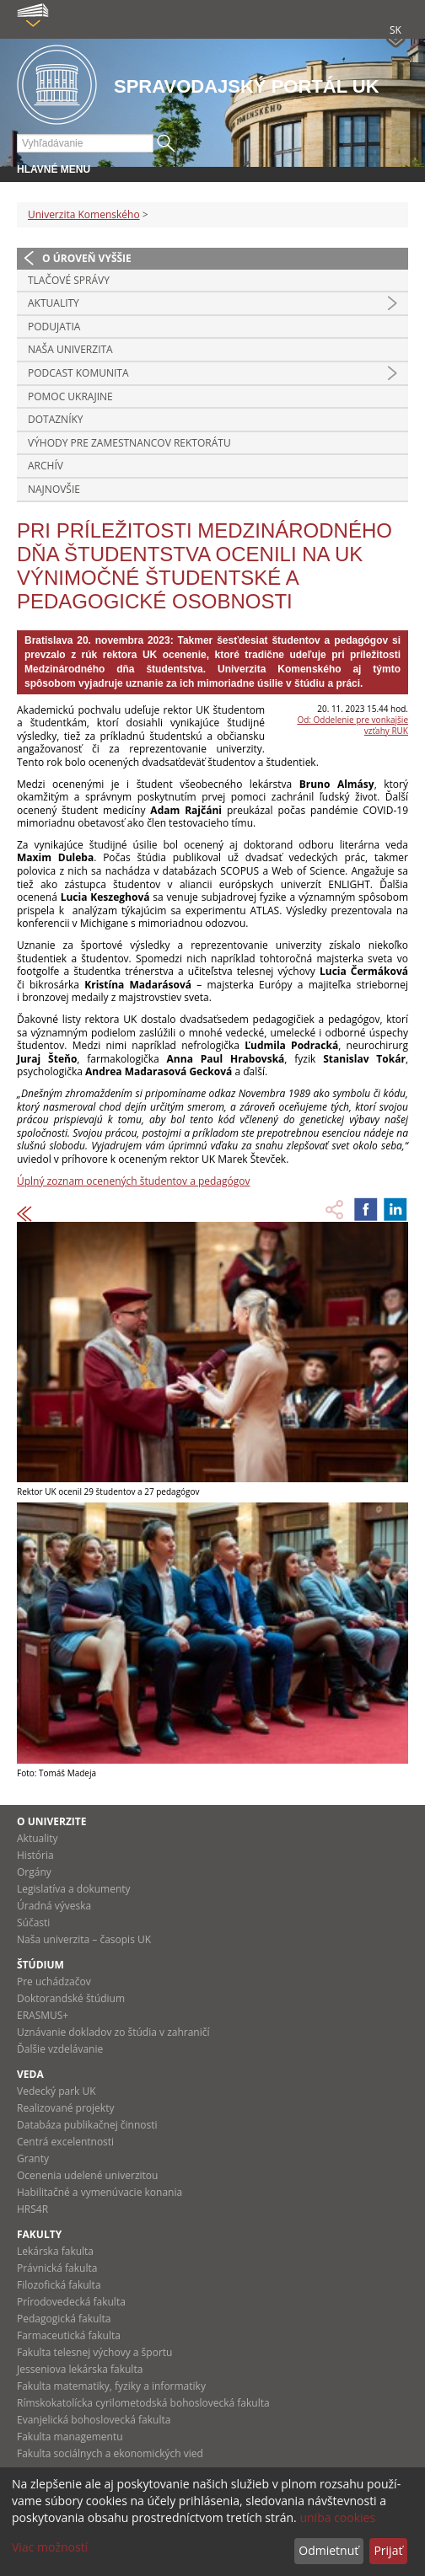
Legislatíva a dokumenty (74, 1889)
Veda (30, 2074)
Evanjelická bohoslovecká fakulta (93, 2420)
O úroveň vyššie (87, 258)
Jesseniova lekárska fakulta (80, 2369)
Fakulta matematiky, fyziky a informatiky (111, 2386)
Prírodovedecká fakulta (71, 2302)
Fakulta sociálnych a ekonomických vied (110, 2453)
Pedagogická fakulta (63, 2318)
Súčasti (33, 1922)
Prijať (388, 2550)
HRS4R (32, 2209)
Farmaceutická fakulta (69, 2335)
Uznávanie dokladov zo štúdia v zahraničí (113, 2032)
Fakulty (39, 2234)
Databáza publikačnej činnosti (87, 2125)
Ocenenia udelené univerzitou (87, 2175)
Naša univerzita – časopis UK (84, 1939)
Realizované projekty (65, 2108)
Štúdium (40, 1964)
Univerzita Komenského (84, 214)
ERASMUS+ (42, 2015)
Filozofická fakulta (59, 2285)
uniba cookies (337, 2517)
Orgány (34, 1872)
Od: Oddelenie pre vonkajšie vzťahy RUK (352, 725)
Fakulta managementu (70, 2436)
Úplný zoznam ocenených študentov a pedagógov (133, 1181)
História (35, 1855)
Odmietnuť (328, 2550)
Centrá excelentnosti (65, 2141)
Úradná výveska (54, 1906)
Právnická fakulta (57, 2268)
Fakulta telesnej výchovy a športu (94, 2352)
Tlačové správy (69, 280)
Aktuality (53, 303)
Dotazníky (55, 419)
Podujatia (54, 326)
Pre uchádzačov (54, 1981)
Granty (33, 2158)
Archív (45, 465)
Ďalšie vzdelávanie (60, 2049)
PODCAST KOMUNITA (78, 373)
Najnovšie (54, 489)
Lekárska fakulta (55, 2251)
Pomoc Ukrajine (70, 396)
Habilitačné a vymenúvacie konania (99, 2192)
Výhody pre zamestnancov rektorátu (129, 443)
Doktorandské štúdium (71, 1998)
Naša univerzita (70, 349)
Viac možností (50, 2547)
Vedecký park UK (56, 2091)
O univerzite (52, 1821)
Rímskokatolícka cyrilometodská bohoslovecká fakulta (143, 2403)
